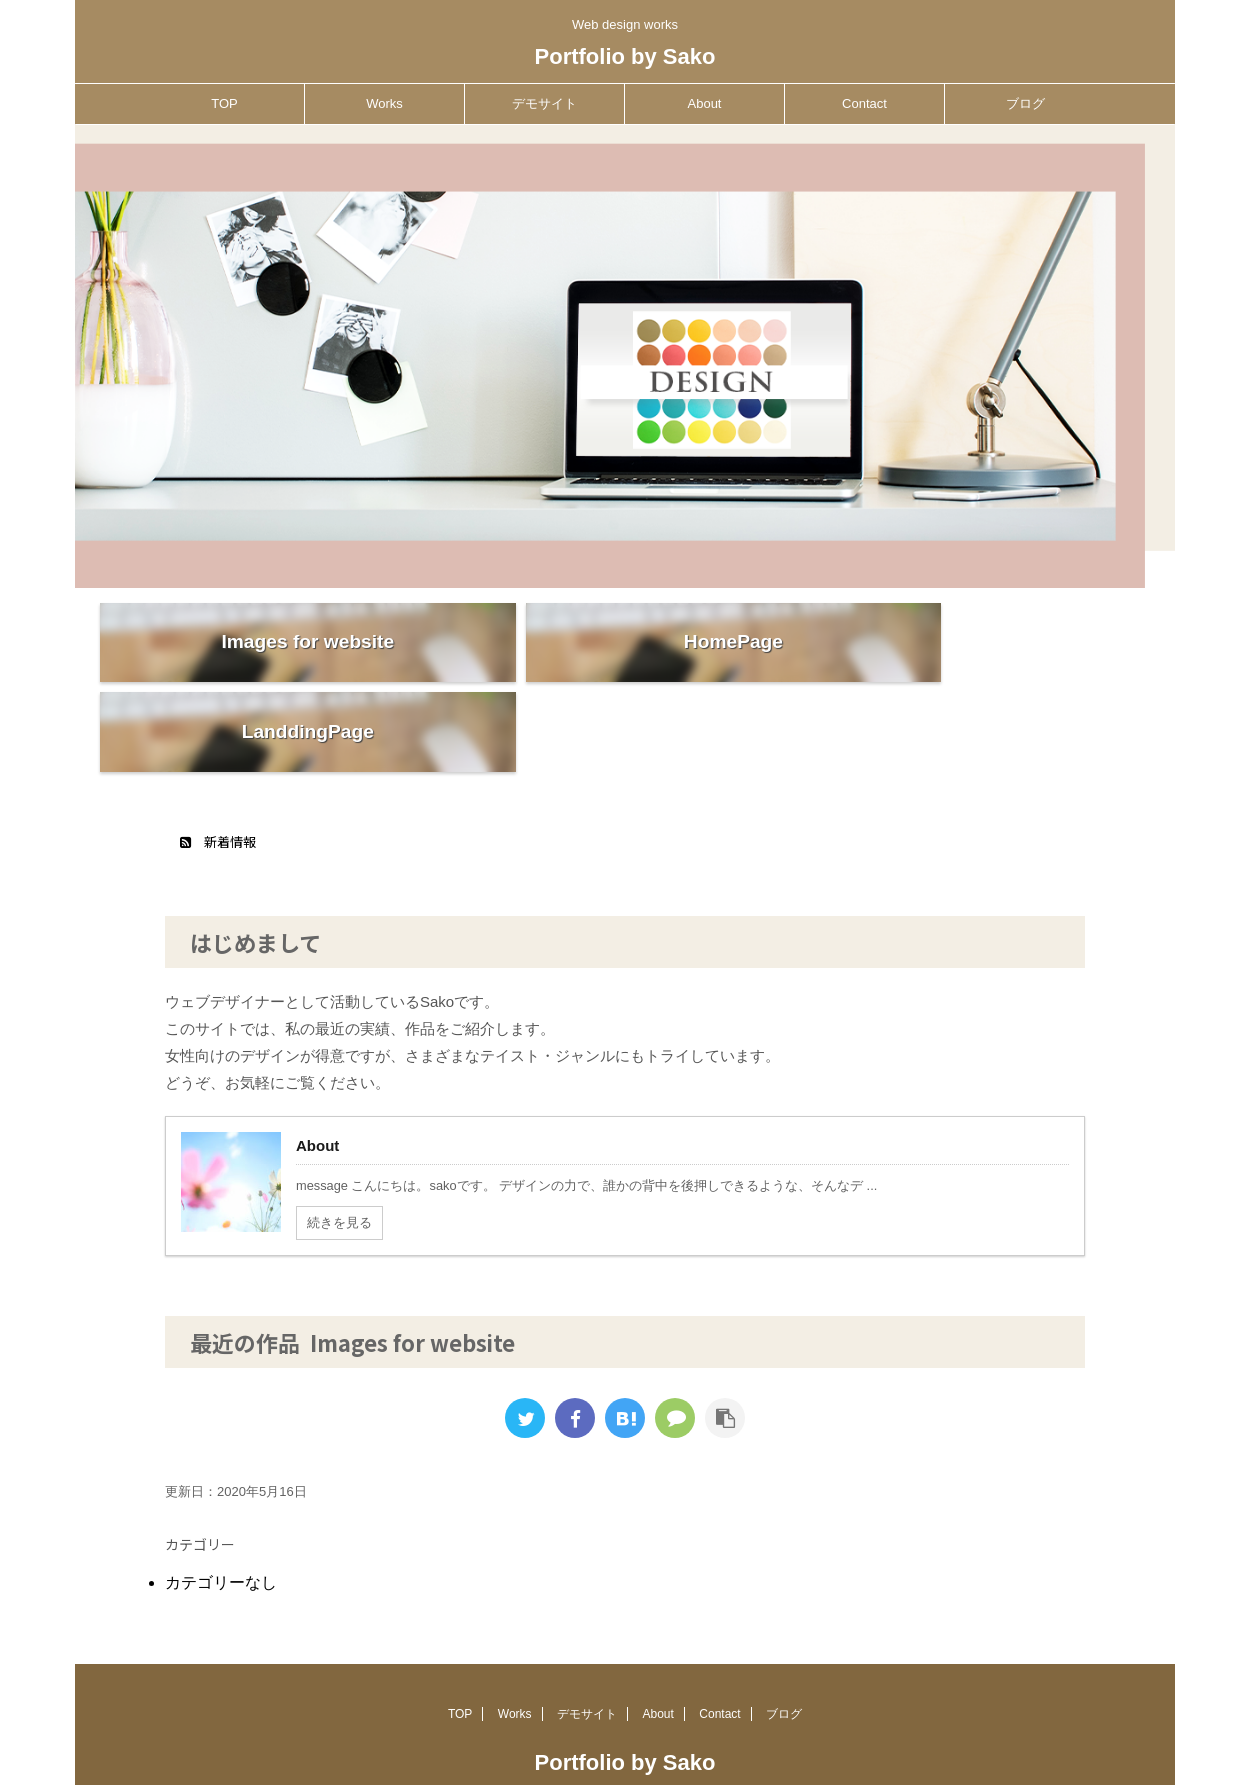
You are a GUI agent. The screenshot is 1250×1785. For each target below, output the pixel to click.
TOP (224, 103)
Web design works (625, 1732)
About (705, 103)
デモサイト (544, 103)
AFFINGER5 (808, 1758)
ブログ (1025, 103)
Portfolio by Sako (625, 56)
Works (384, 103)
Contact (864, 103)
